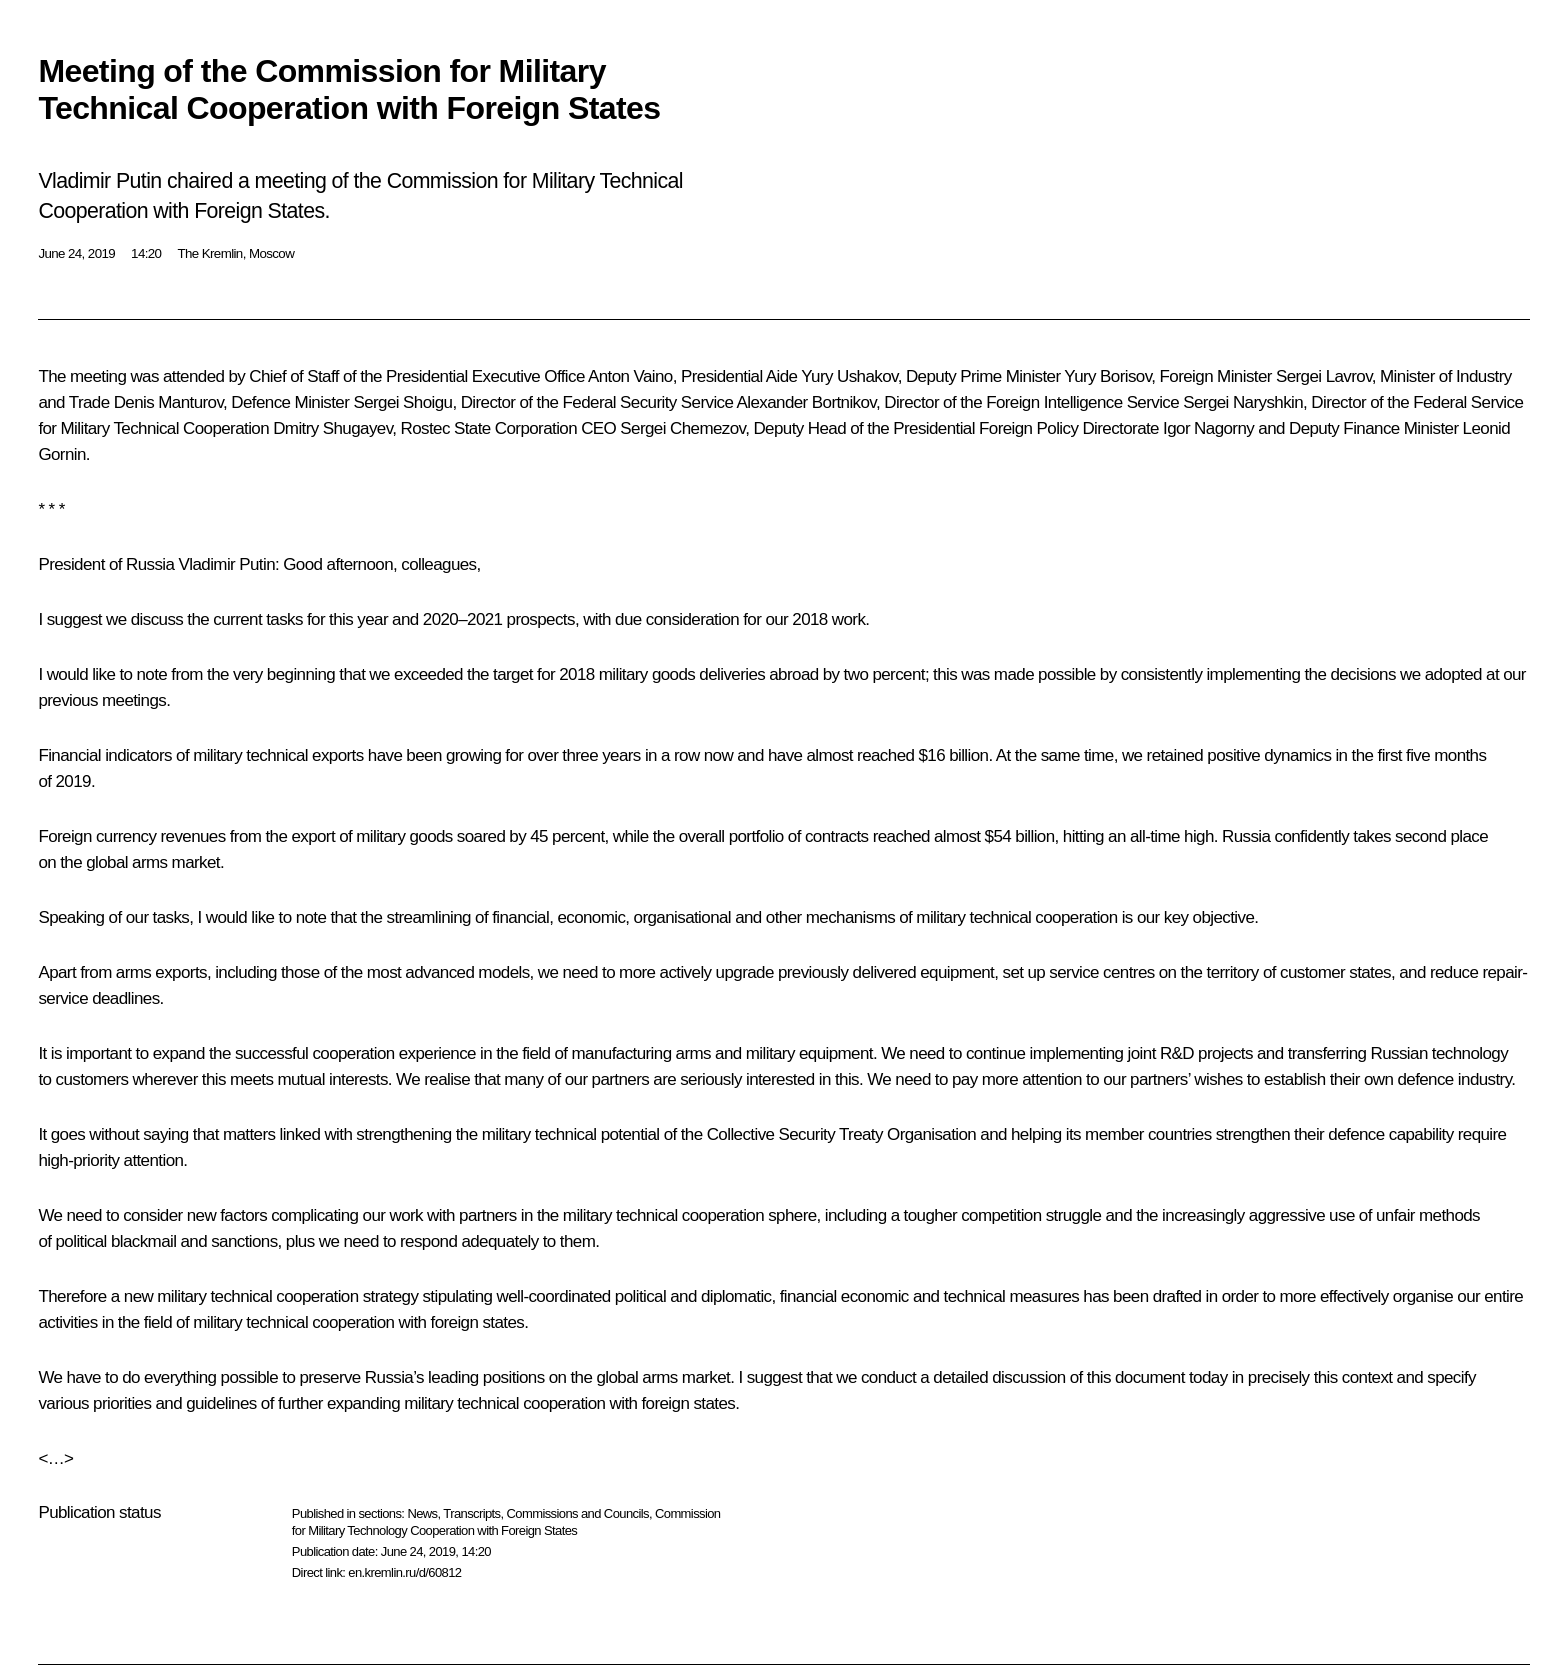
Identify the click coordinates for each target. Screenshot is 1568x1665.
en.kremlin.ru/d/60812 (404, 1572)
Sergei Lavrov (1324, 376)
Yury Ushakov (849, 376)
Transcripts (471, 1513)
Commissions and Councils (578, 1513)
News (422, 1513)
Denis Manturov (168, 402)
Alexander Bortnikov (806, 402)
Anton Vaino (630, 376)
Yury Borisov (1107, 376)
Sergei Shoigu (402, 402)
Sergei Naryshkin (1243, 402)
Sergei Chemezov (682, 428)
